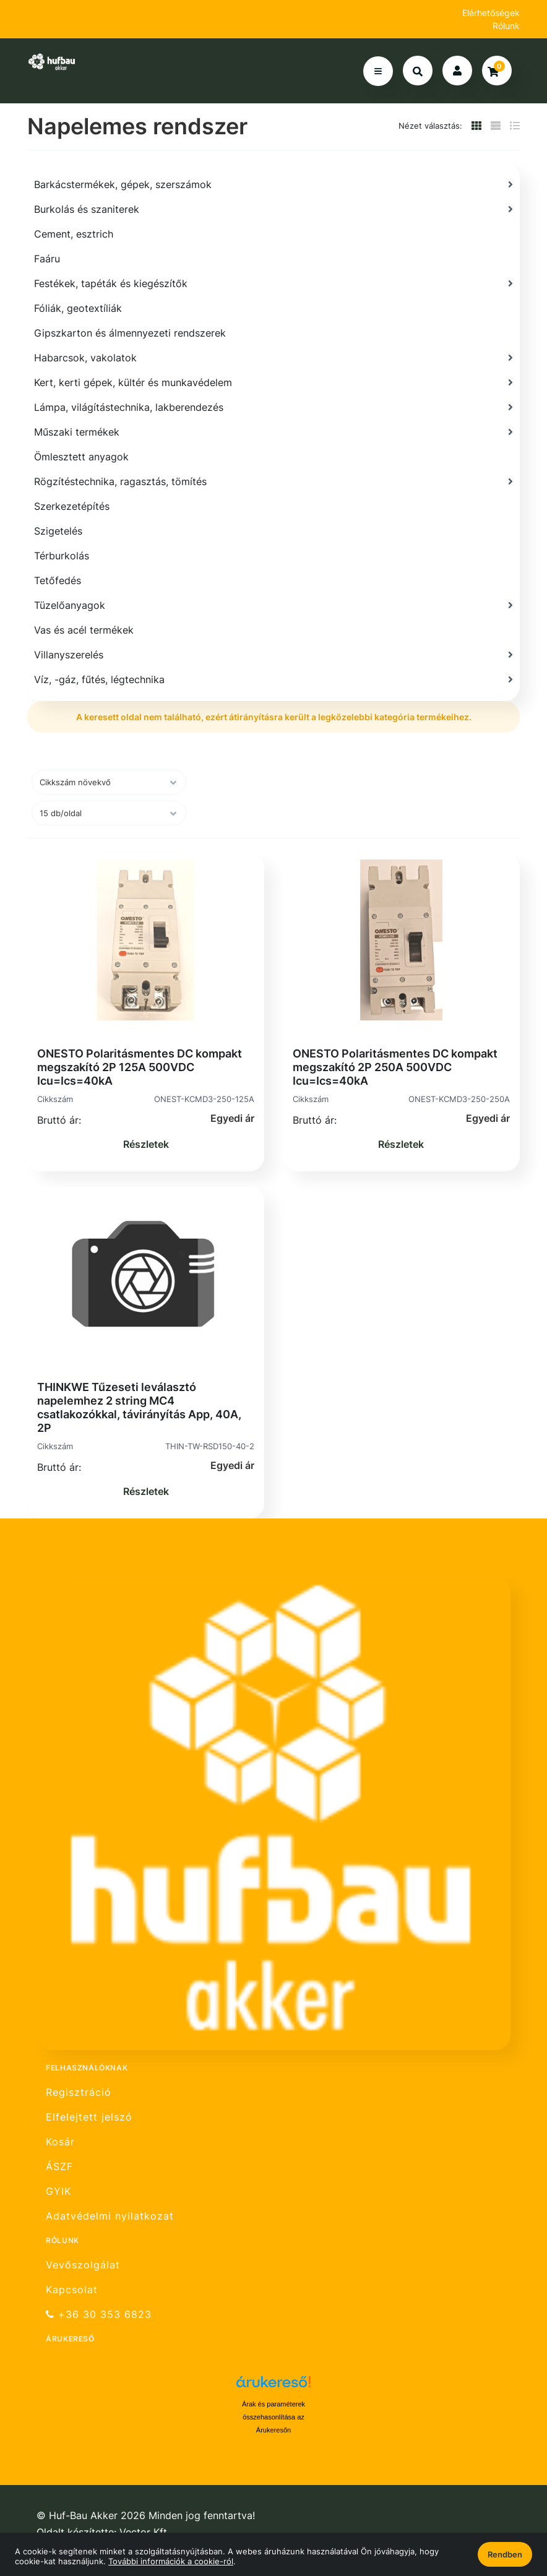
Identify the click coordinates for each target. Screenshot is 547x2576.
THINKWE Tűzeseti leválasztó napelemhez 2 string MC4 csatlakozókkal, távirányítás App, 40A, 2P (139, 1407)
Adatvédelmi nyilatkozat (110, 2216)
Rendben (505, 2554)
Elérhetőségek (491, 12)
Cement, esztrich (73, 234)
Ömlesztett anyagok (81, 456)
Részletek (146, 1144)
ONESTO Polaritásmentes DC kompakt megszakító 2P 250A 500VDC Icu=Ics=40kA (395, 1067)
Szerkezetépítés (72, 506)
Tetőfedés (57, 580)
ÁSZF (59, 2167)
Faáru (47, 258)
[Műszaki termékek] (273, 432)
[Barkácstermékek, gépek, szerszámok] (273, 184)
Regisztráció (78, 2092)
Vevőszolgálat (83, 2265)
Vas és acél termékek (84, 630)
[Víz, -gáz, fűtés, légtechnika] (273, 679)
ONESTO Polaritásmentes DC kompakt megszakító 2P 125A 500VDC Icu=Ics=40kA (139, 1067)
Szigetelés (58, 531)
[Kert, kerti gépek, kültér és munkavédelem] (273, 382)
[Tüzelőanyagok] (273, 605)
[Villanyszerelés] (273, 654)
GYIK (58, 2191)
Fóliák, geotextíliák (78, 308)
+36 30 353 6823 (99, 2314)
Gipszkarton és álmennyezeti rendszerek (130, 333)
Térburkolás (61, 555)
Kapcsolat (72, 2290)
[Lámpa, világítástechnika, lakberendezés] (273, 407)
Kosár (60, 2142)
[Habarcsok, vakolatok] (273, 357)
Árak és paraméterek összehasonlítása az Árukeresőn (273, 2417)
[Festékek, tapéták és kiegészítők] (273, 283)
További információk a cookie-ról (170, 2561)
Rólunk (506, 25)
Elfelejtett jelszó (89, 2117)
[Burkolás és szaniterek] (273, 209)
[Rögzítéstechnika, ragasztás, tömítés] (273, 481)
